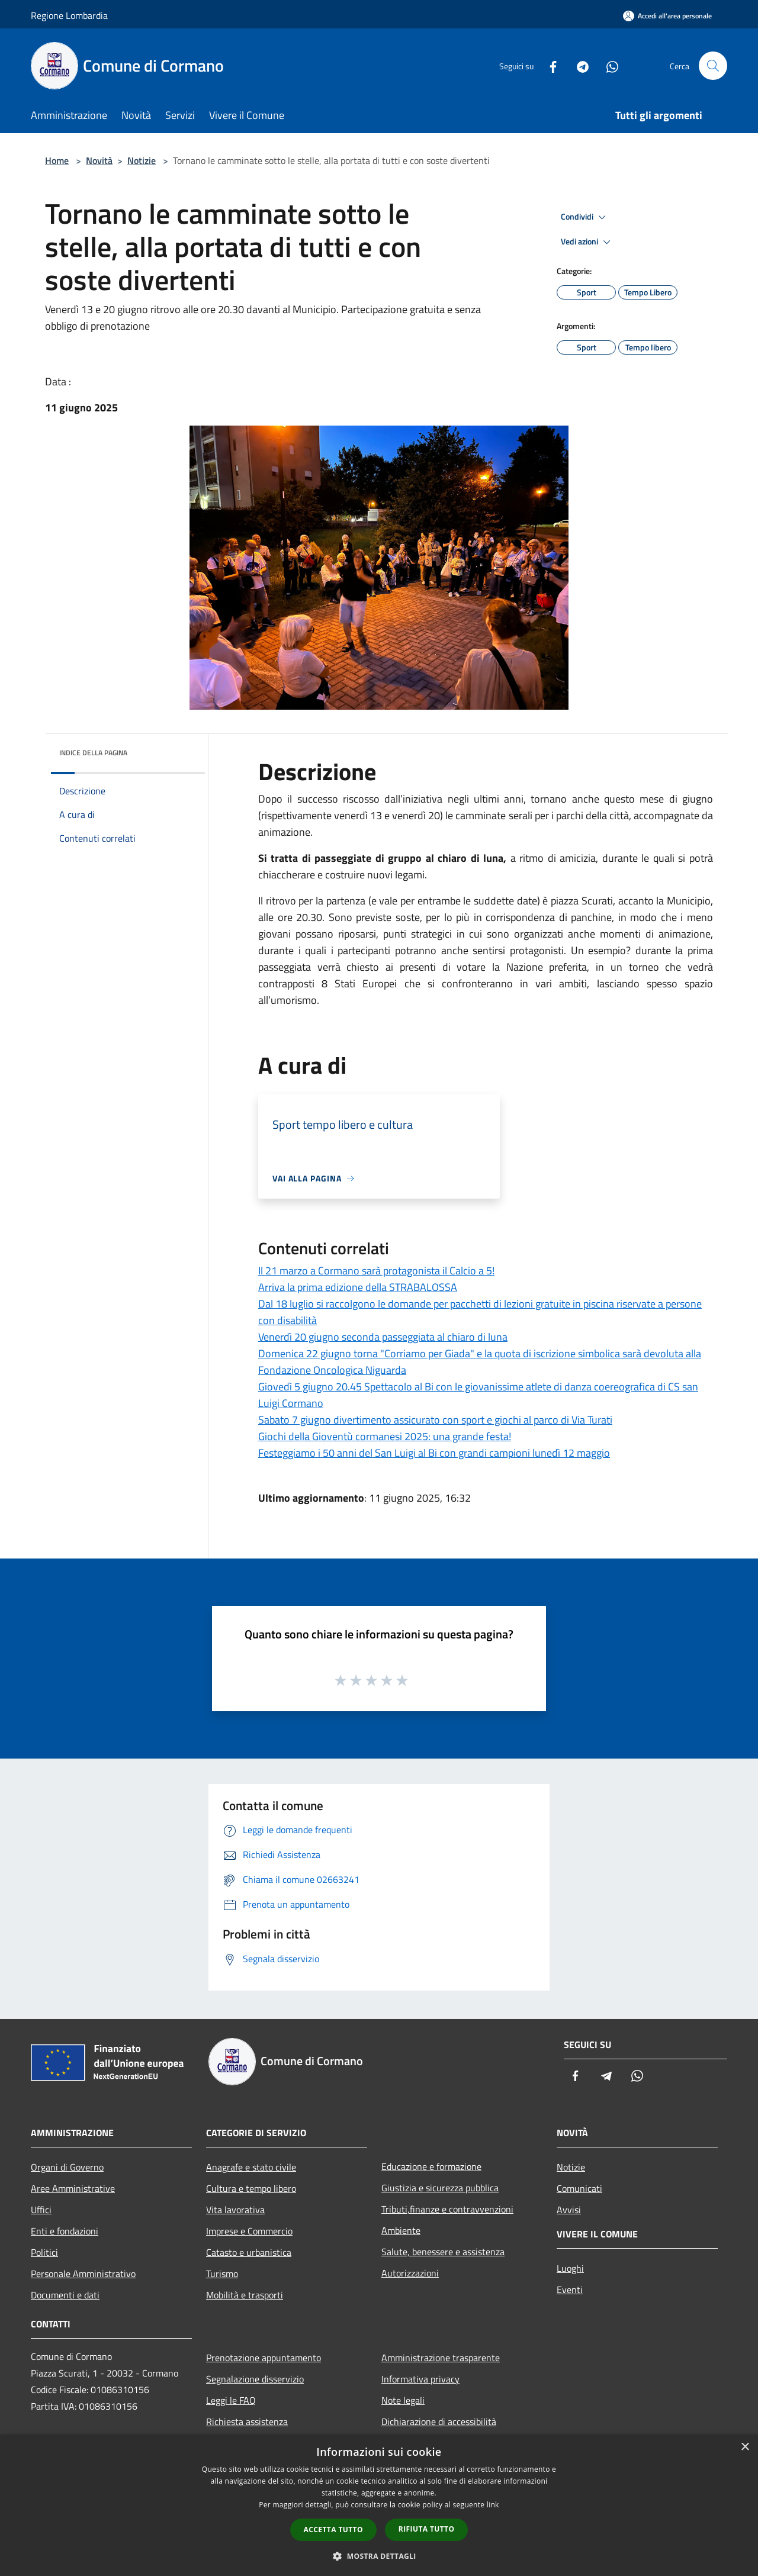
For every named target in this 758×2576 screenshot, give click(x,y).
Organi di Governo (67, 2167)
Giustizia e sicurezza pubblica (440, 2188)
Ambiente (400, 2230)
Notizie (141, 160)
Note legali (403, 2400)
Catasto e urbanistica (248, 2252)
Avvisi (569, 2210)
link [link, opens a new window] (493, 2505)
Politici (44, 2252)
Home (57, 160)
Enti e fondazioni (64, 2231)
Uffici (41, 2210)
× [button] (744, 2447)
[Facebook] (548, 65)
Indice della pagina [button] (93, 752)
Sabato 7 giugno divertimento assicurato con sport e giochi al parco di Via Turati (435, 1420)
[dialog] (379, 2505)
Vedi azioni (587, 242)
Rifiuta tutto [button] (427, 2529)
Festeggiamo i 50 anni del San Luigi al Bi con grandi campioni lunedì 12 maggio (434, 1453)
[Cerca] (713, 65)
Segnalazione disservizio (255, 2379)
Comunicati (579, 2188)
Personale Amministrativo (83, 2273)
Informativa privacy (420, 2379)
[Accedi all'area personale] (667, 16)
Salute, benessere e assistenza (443, 2252)
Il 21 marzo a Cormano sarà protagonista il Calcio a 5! (376, 1271)
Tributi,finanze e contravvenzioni (447, 2209)
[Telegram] (578, 65)
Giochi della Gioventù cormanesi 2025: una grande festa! (384, 1436)
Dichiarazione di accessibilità (438, 2421)
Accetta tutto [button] (333, 2530)
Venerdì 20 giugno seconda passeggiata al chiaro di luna (383, 1337)
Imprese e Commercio (249, 2231)
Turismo (222, 2273)
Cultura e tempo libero (251, 2188)
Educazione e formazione (431, 2166)
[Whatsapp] (607, 65)
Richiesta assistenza (247, 2421)
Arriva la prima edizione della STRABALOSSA (357, 1287)
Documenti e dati (65, 2295)
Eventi (570, 2289)
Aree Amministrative (73, 2188)
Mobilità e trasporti (244, 2295)
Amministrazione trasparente (440, 2357)
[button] (379, 2556)
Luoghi (570, 2268)
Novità (99, 160)
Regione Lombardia (69, 15)
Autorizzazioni (410, 2273)
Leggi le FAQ (231, 2400)
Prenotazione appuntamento (263, 2357)
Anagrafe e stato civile (251, 2167)
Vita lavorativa (235, 2210)
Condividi (585, 217)
